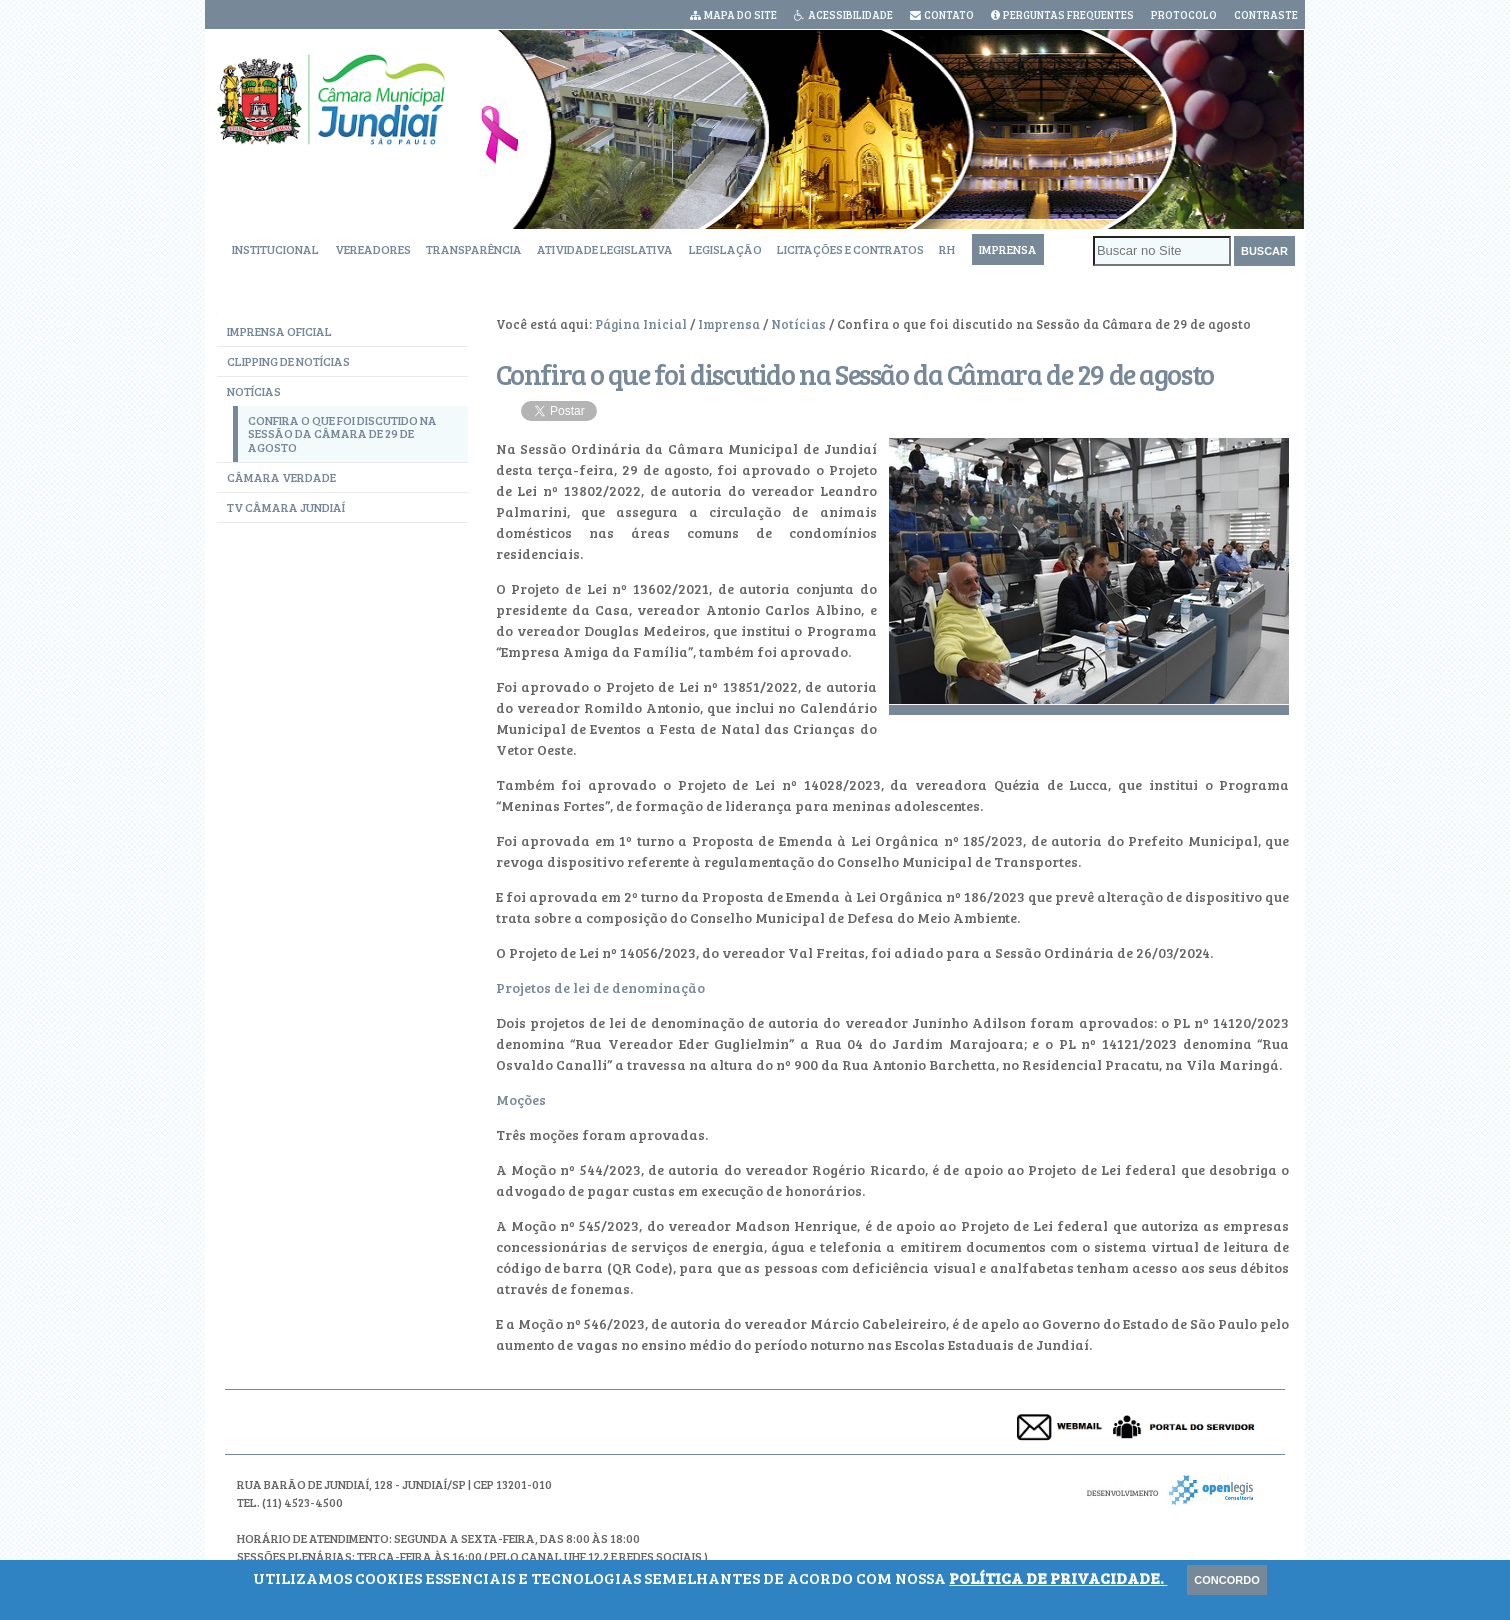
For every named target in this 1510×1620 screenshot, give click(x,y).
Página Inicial (641, 324)
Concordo (1226, 1580)
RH (947, 249)
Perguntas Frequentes (1068, 14)
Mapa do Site (740, 14)
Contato (949, 14)
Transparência (474, 249)
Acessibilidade (850, 14)
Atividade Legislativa (605, 249)
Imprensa (1008, 249)
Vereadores (373, 249)
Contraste (1266, 14)
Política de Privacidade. (1058, 1577)
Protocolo (1184, 14)
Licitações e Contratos (850, 249)
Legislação (725, 249)
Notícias (798, 324)
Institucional (275, 249)
